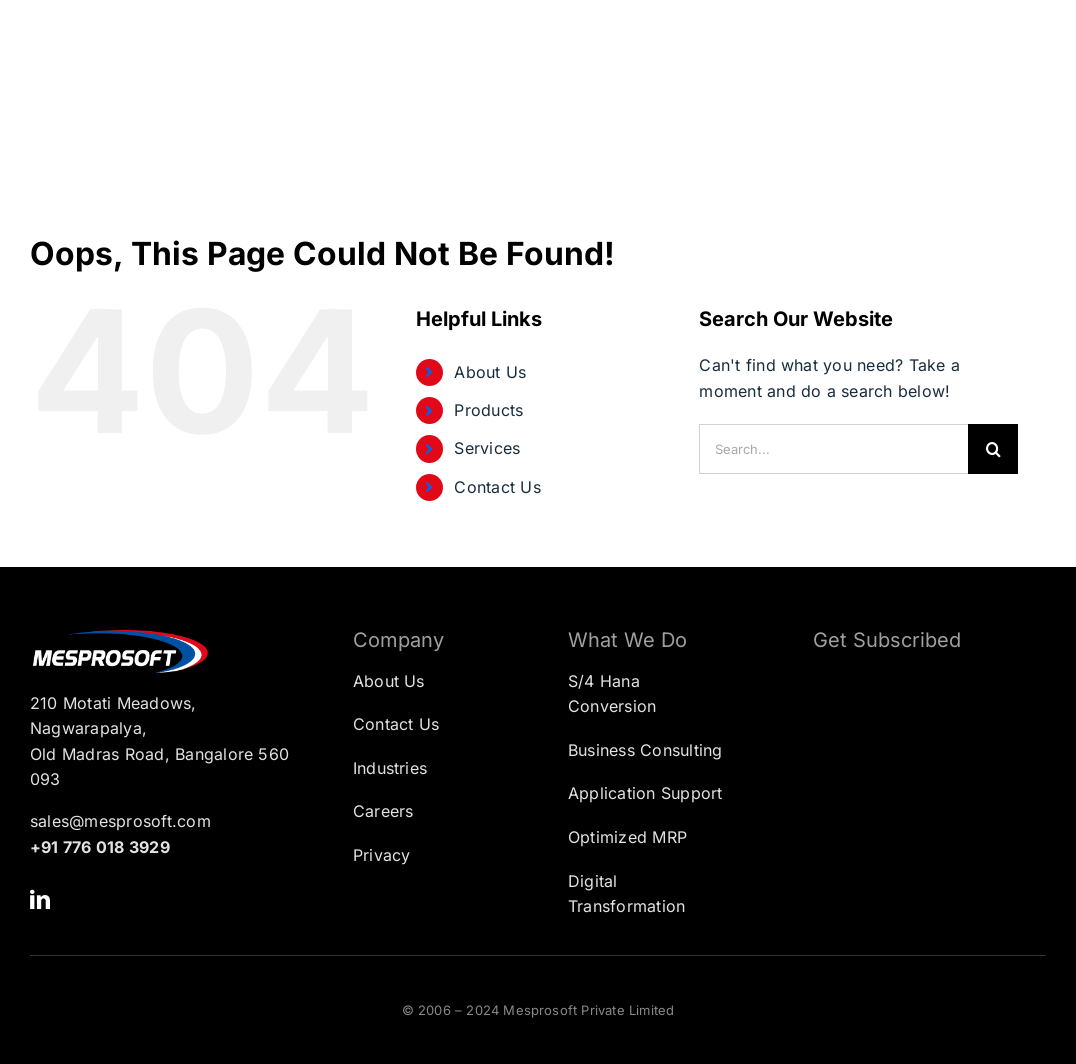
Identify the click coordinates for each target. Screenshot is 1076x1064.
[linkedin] (40, 900)
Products (488, 410)
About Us (490, 372)
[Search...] (833, 449)
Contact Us (497, 487)
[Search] (993, 449)
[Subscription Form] (914, 767)
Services (487, 448)
